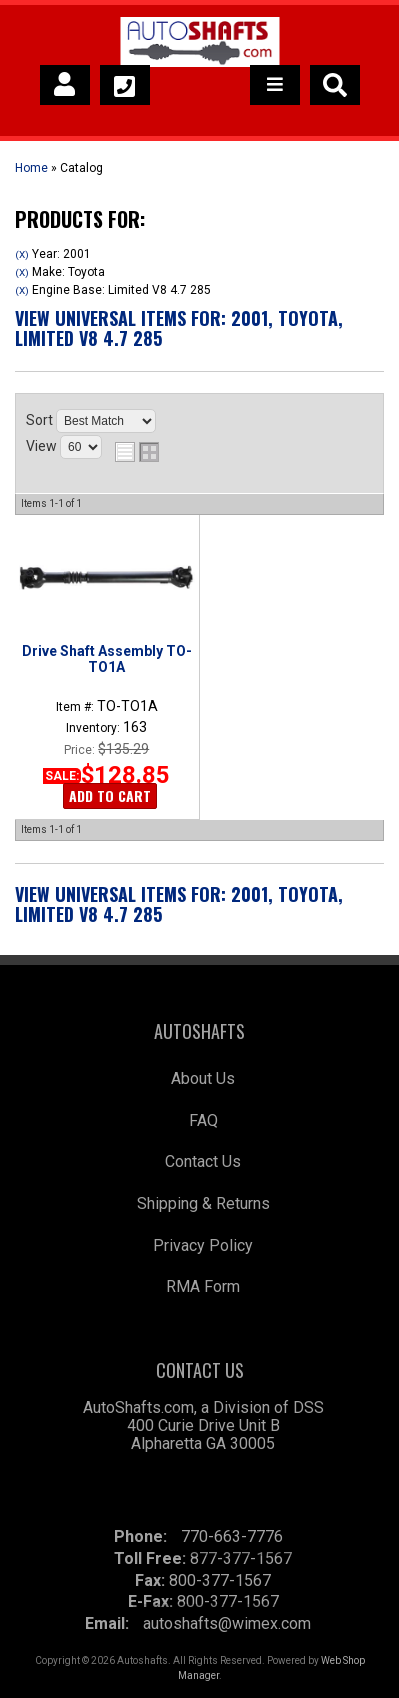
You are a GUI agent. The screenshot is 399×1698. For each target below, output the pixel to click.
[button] (335, 85)
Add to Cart (110, 795)
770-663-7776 (232, 1536)
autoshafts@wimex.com (227, 1623)
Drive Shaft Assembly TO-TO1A (107, 659)
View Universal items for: (179, 328)
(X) (22, 254)
